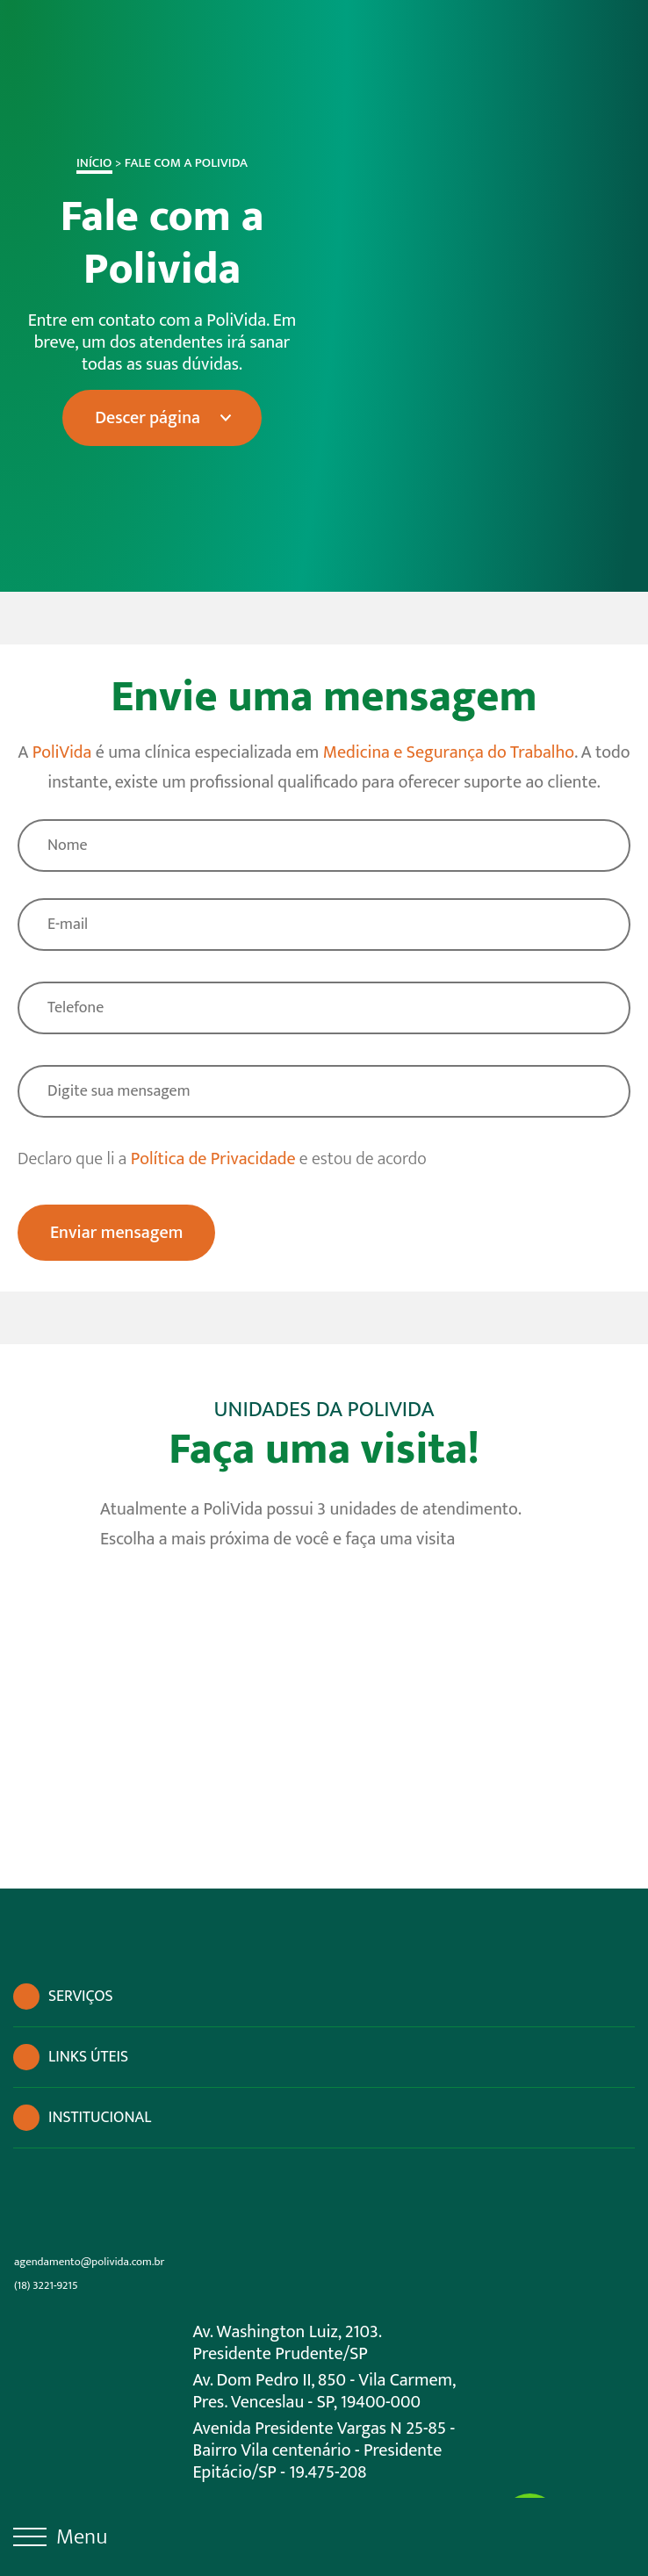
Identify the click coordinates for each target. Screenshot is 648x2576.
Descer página (141, 418)
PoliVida (62, 752)
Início (87, 163)
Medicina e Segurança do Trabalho (448, 752)
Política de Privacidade (213, 1159)
